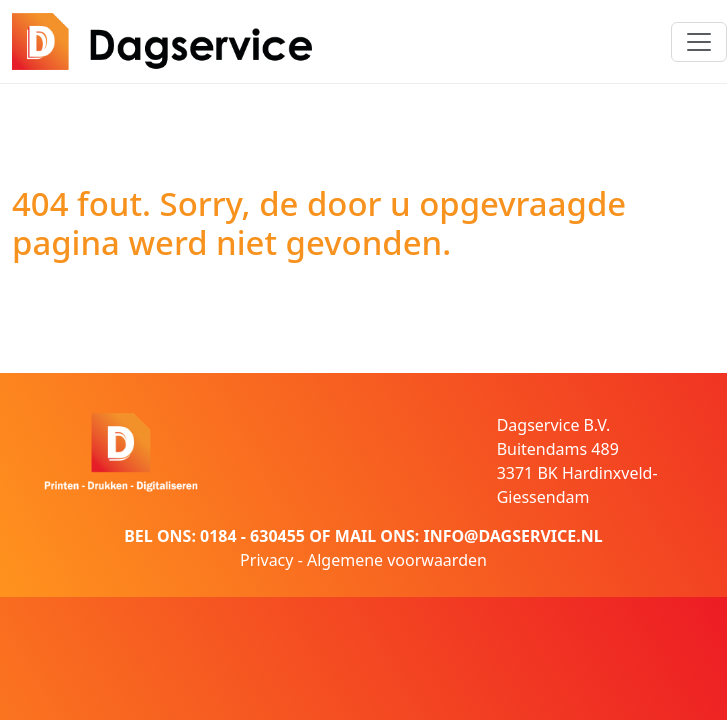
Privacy (266, 560)
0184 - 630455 (252, 536)
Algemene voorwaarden (397, 560)
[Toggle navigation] (699, 42)
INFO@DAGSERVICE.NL (512, 536)
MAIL (355, 536)
